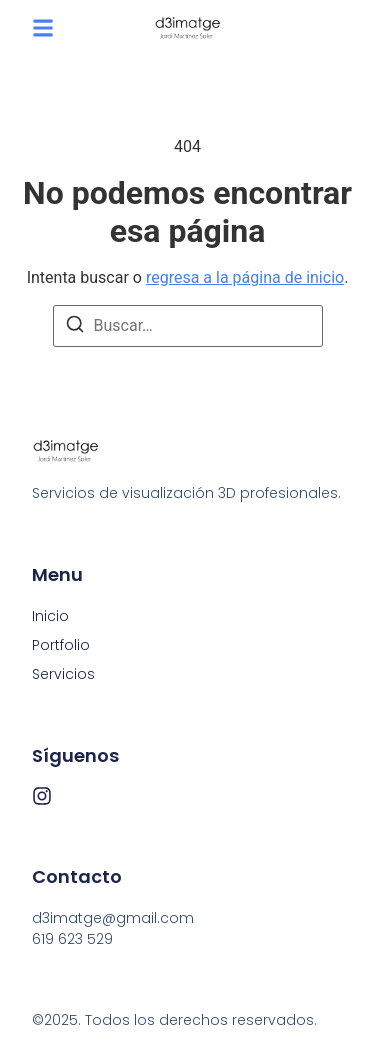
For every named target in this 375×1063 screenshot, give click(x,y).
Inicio (50, 616)
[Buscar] (75, 327)
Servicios (63, 674)
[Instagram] (42, 796)
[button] (43, 28)
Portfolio (61, 645)
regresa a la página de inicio (245, 277)
